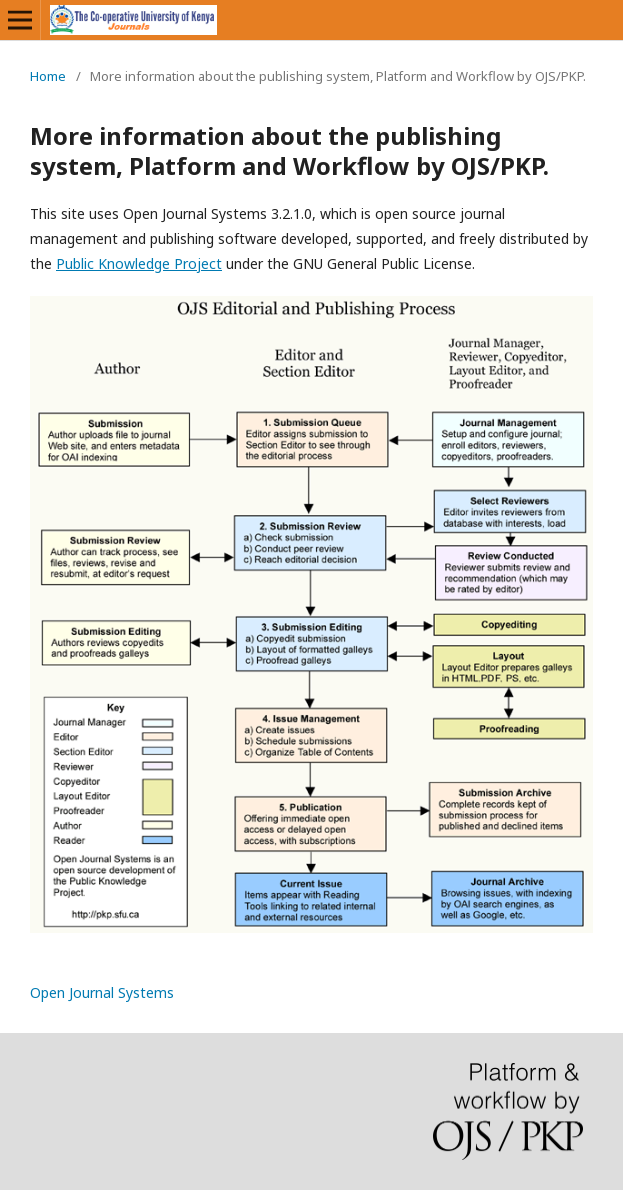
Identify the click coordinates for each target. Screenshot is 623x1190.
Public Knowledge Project (139, 263)
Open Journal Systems (102, 992)
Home (48, 76)
